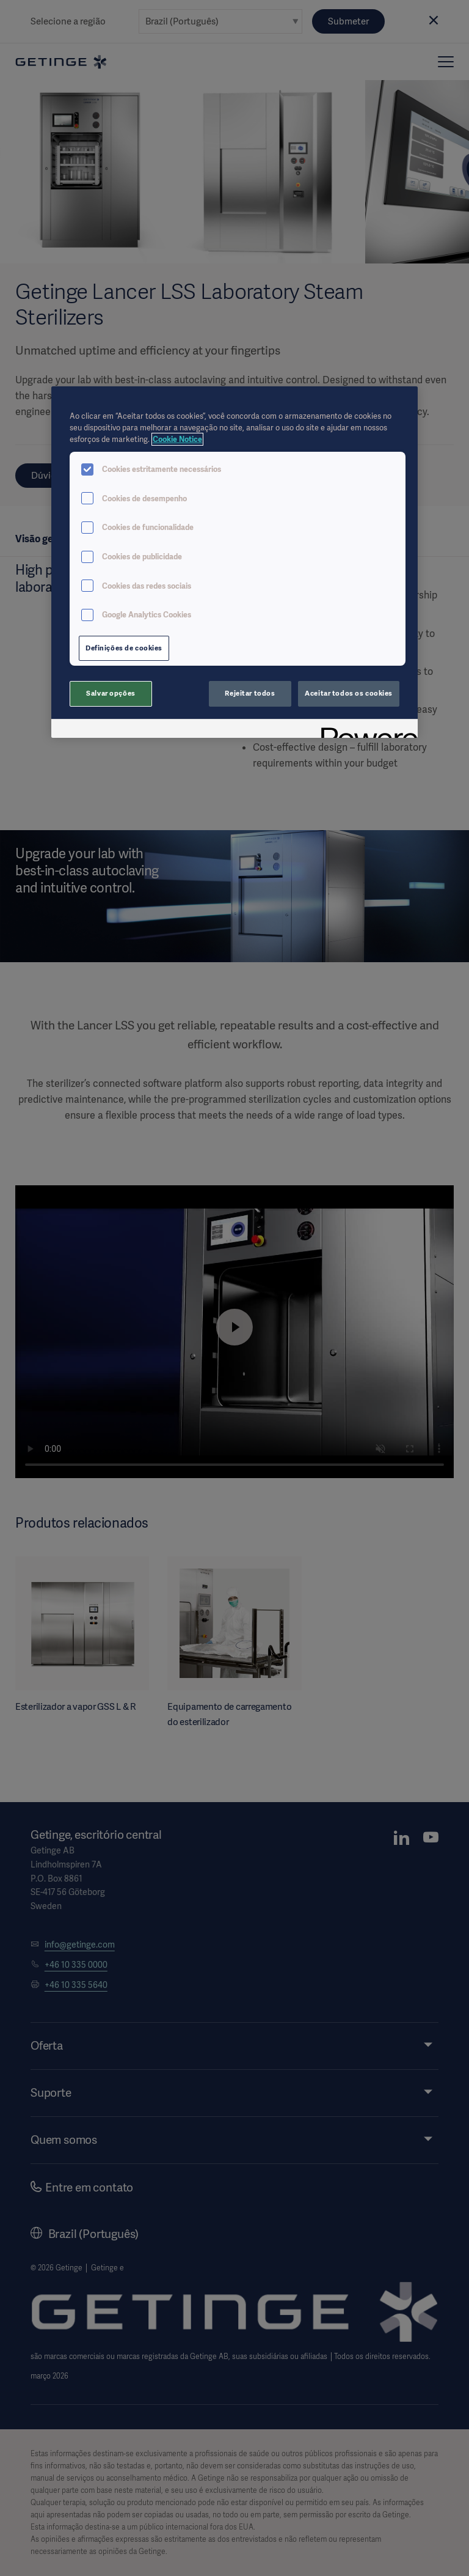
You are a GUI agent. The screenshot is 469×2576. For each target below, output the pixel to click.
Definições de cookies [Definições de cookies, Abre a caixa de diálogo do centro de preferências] (123, 648)
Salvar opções (110, 693)
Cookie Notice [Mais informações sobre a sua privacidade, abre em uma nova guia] (177, 439)
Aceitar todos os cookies (349, 693)
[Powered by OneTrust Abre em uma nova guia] (365, 730)
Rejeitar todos (250, 693)
